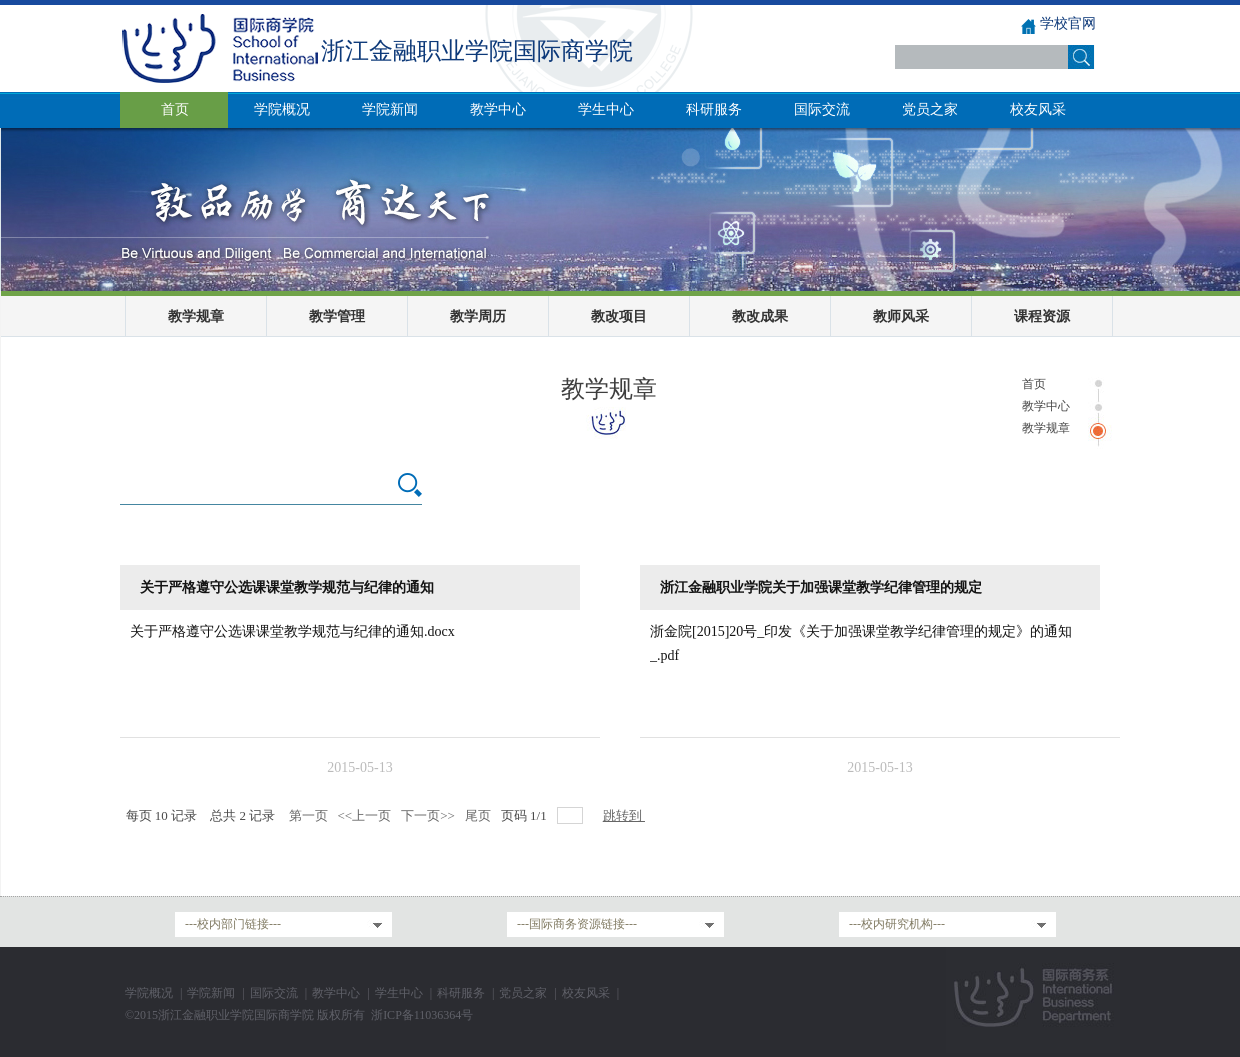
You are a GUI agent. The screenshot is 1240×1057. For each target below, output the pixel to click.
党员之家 (523, 993)
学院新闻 (211, 993)
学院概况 (149, 993)
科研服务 (461, 993)
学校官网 (1068, 23)
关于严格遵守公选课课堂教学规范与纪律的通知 (287, 587)
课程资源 (1042, 316)
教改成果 (760, 316)
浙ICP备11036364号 (422, 1015)
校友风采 (586, 993)
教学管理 (337, 316)
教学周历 (478, 316)
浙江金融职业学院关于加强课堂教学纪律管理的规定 (821, 587)
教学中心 (1046, 406)
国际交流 (274, 993)
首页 (1034, 384)
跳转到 (624, 815)
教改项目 (619, 316)
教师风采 (901, 316)
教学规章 (196, 316)
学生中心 (399, 993)
